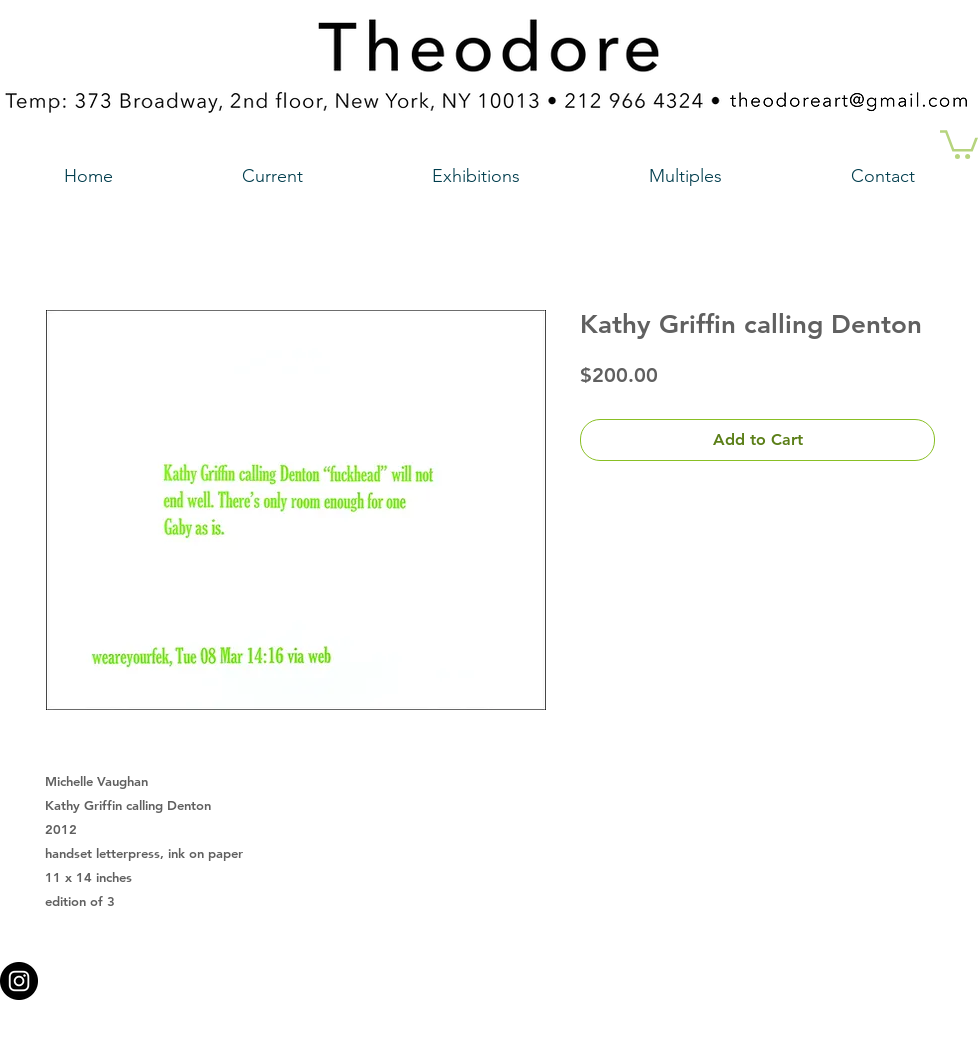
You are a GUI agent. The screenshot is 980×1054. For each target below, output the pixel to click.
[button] (959, 143)
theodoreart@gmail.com (405, 975)
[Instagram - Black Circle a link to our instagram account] (19, 981)
